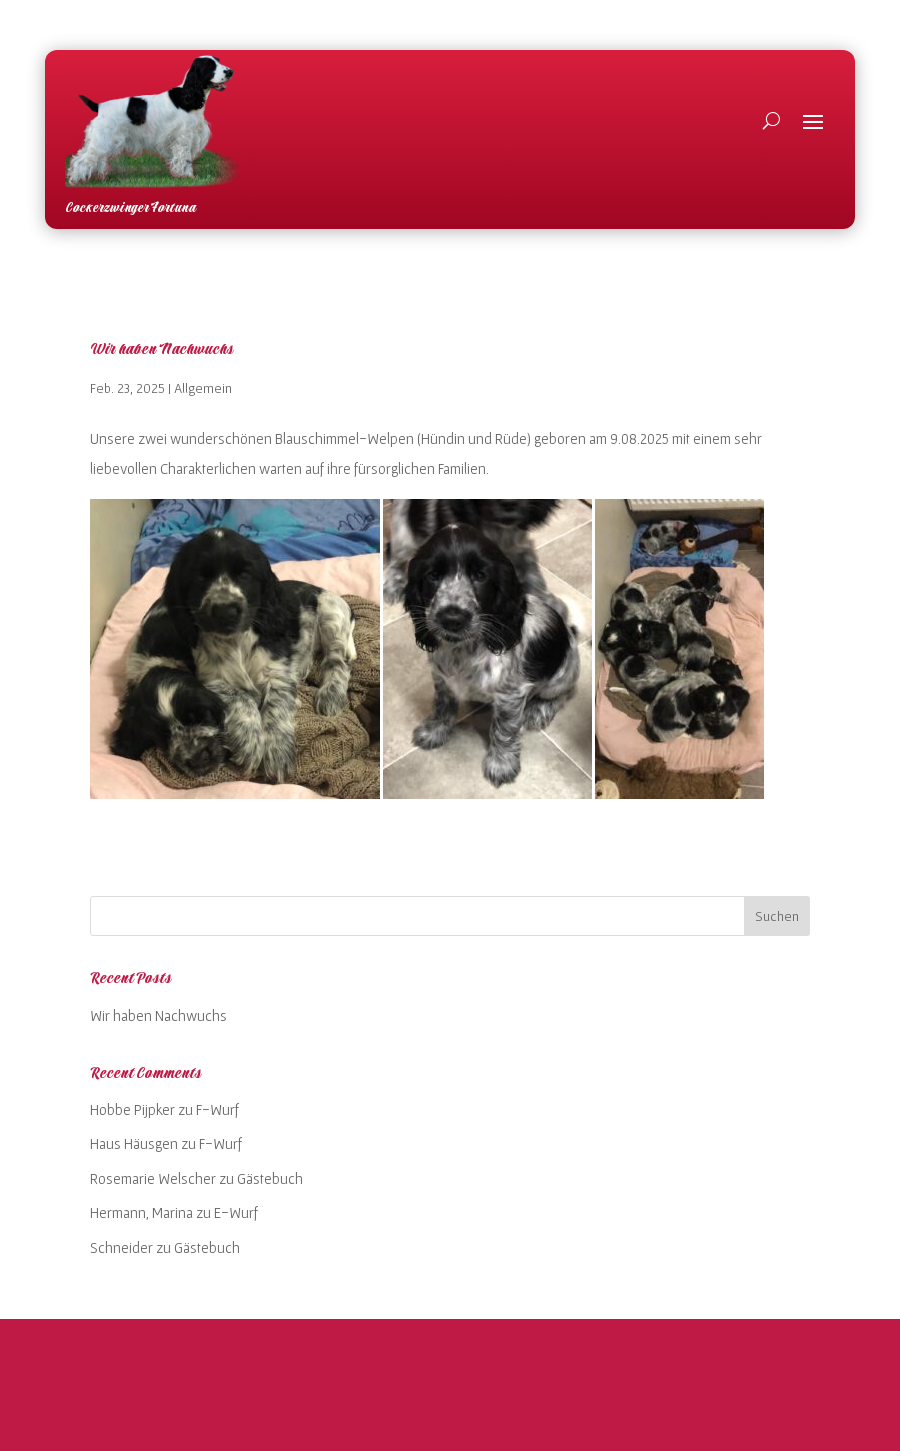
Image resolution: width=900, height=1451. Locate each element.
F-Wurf (217, 1109)
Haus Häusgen (134, 1143)
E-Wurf (236, 1212)
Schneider (121, 1247)
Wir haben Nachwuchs (161, 349)
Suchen (777, 916)
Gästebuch (270, 1178)
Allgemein (203, 388)
